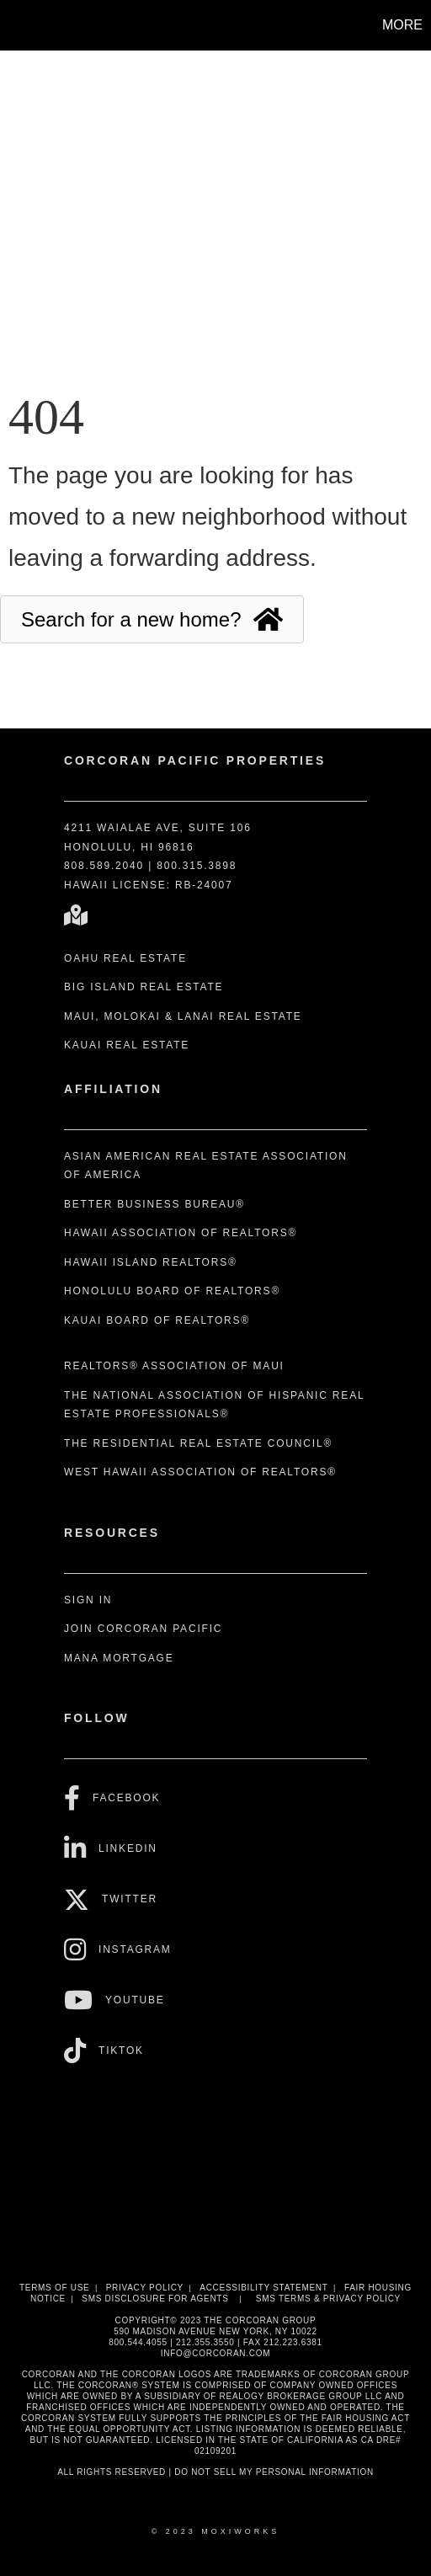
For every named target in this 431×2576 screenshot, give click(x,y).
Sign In (88, 1600)
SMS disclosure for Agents (155, 2298)
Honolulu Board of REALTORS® (172, 1291)
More (402, 25)
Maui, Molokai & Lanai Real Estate (183, 1016)
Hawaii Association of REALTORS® (180, 1233)
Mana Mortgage (119, 1658)
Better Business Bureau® (154, 1204)
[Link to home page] (15, 25)
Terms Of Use (54, 2287)
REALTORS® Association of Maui (174, 1366)
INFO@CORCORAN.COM (215, 2353)
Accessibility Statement (263, 2287)
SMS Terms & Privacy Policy (328, 2298)
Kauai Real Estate (126, 1045)
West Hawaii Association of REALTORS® (200, 1472)
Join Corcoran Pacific (143, 1629)
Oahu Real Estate (125, 958)
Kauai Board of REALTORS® (157, 1320)
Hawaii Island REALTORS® (150, 1262)
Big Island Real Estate (143, 987)
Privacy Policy (145, 2287)
